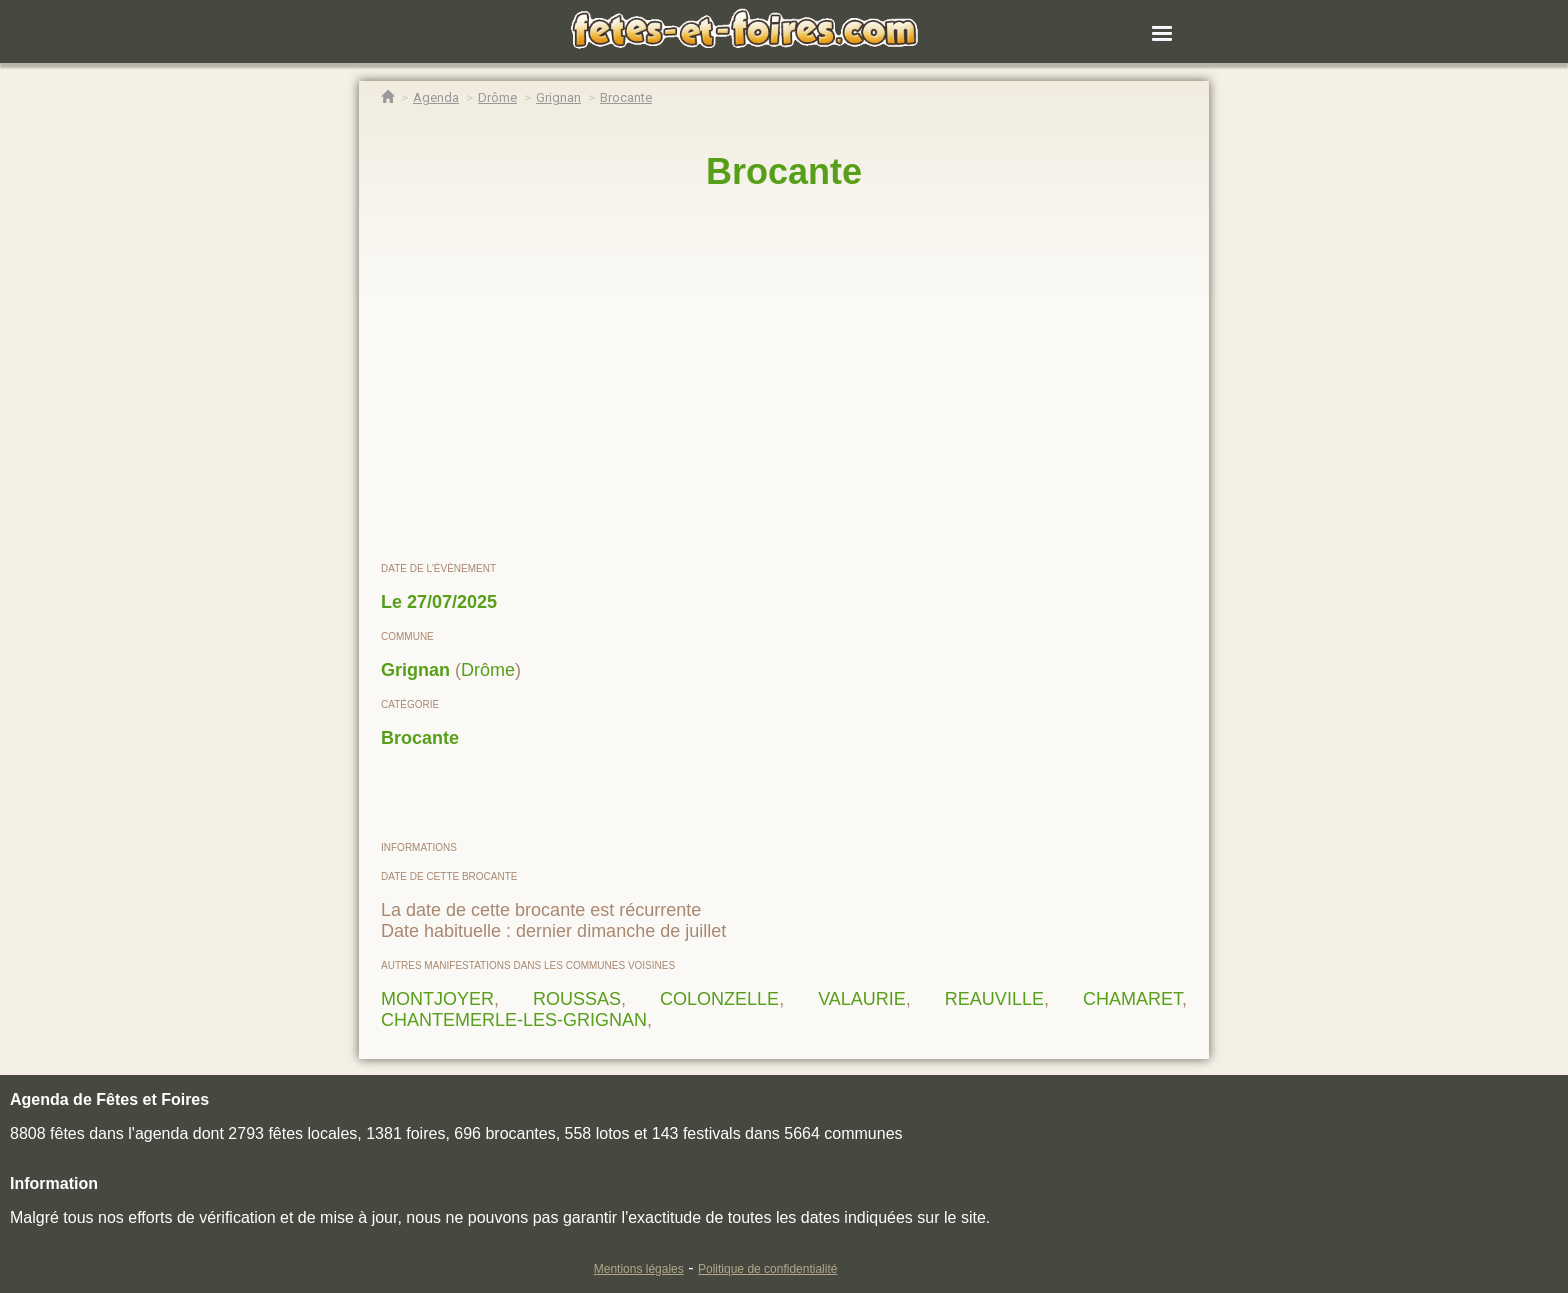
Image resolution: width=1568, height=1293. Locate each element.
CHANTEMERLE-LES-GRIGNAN (514, 1020)
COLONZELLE (719, 999)
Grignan (415, 670)
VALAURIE (862, 999)
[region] (784, 377)
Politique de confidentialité (767, 1269)
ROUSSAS (577, 999)
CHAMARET (1132, 999)
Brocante (420, 738)
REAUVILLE (994, 999)
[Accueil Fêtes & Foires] (387, 97)
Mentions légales (639, 1269)
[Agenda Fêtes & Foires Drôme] (497, 97)
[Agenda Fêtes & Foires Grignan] (558, 97)
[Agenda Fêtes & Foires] (436, 97)
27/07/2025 (452, 602)
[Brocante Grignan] (626, 97)
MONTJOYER (437, 999)
